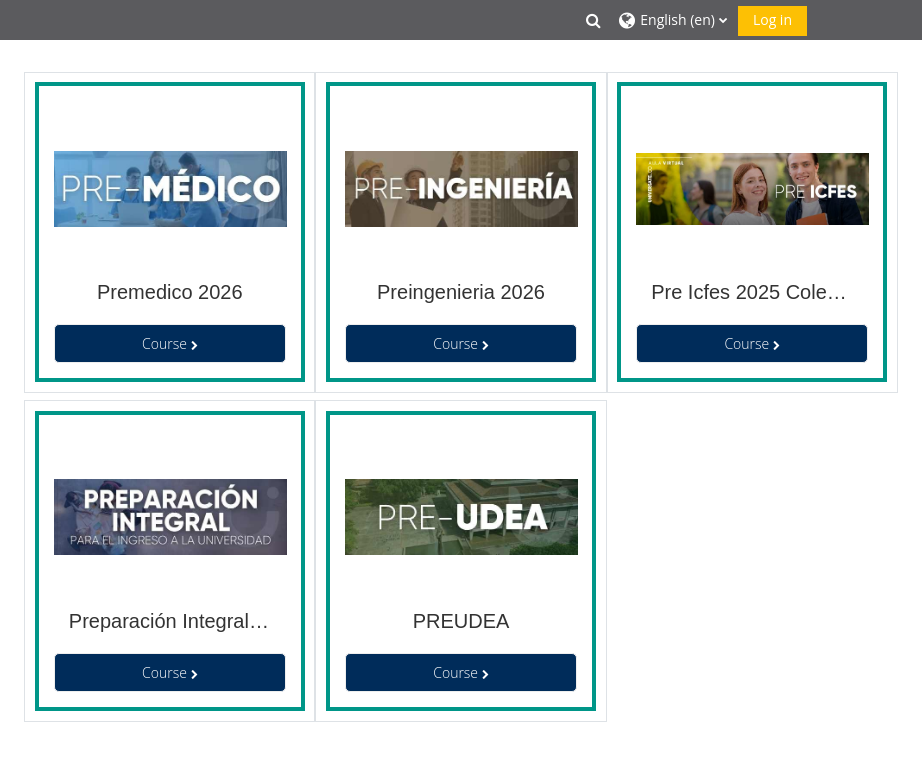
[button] (594, 20)
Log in (772, 19)
